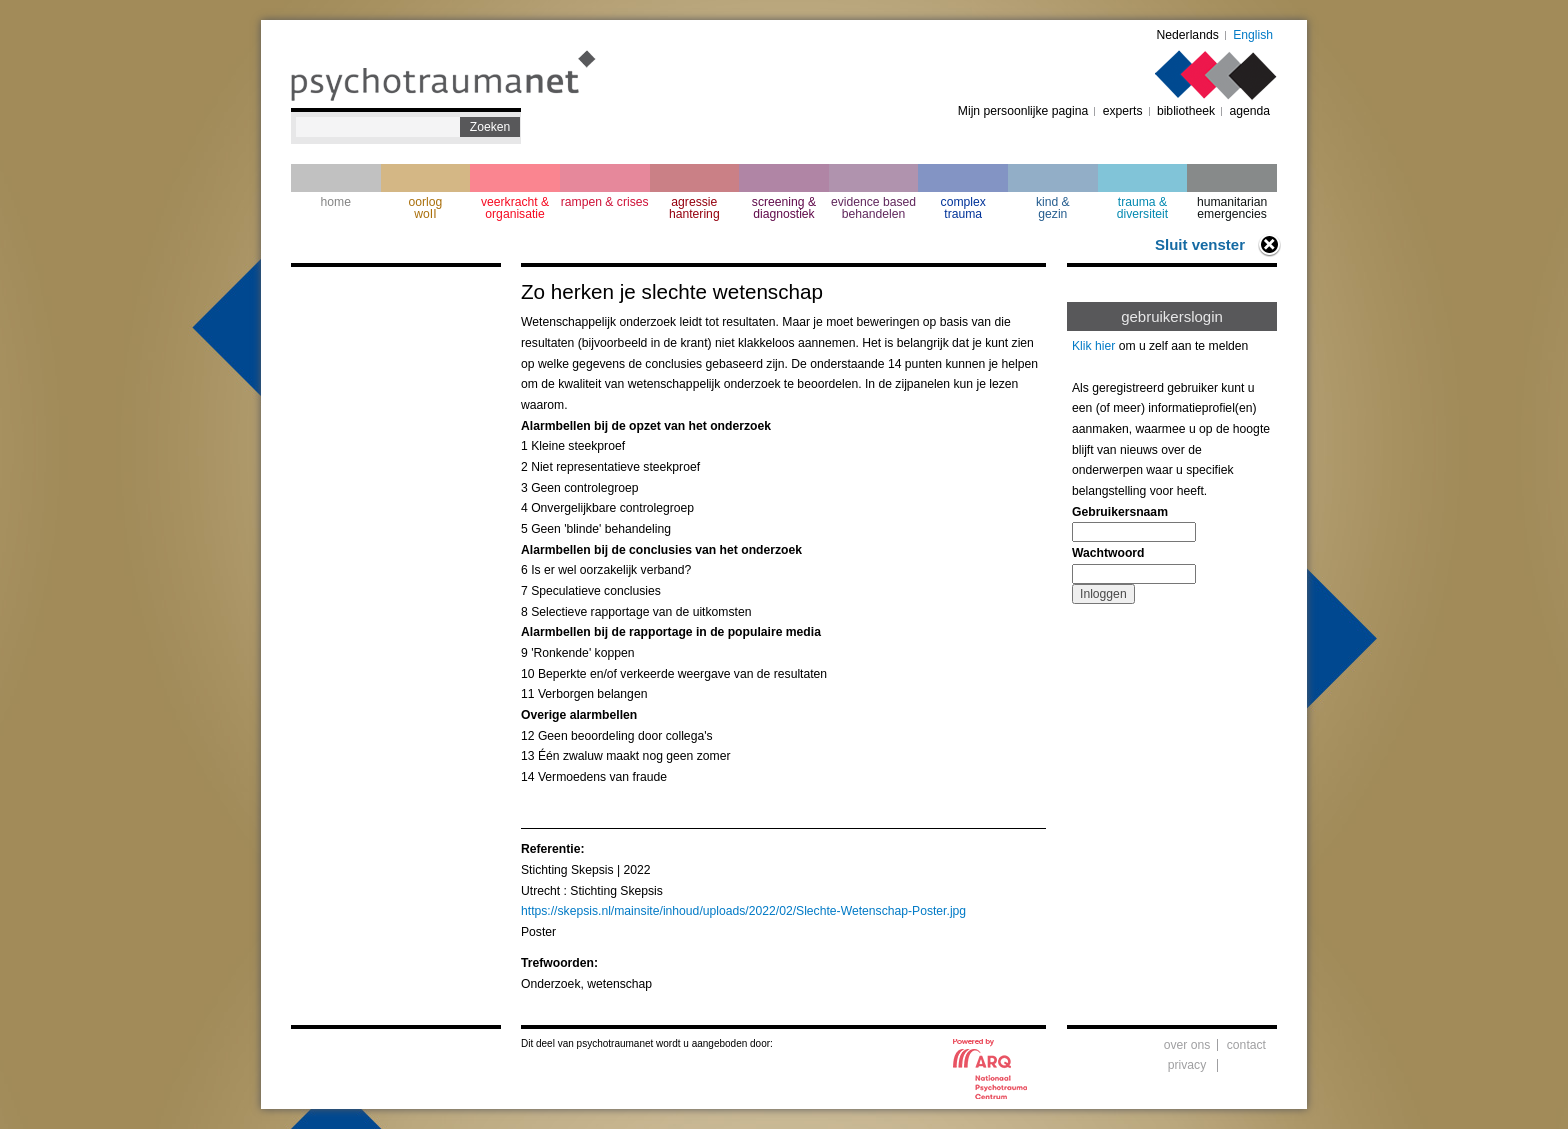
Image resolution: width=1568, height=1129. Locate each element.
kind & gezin (1053, 208)
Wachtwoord (1108, 553)
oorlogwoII (426, 208)
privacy (1187, 1065)
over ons (1187, 1045)
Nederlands (1188, 35)
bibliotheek (1186, 111)
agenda (1249, 111)
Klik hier (1093, 346)
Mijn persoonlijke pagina (1023, 111)
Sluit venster (1200, 244)
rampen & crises (605, 202)
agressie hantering (694, 208)
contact (1246, 1045)
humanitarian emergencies (1232, 208)
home (336, 202)
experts (1123, 111)
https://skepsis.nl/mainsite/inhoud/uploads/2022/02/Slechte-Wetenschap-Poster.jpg (743, 911)
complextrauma (963, 208)
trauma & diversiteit (1142, 208)
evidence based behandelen (873, 208)
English (1253, 35)
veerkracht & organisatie (515, 208)
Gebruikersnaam (1120, 512)
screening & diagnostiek (784, 208)
